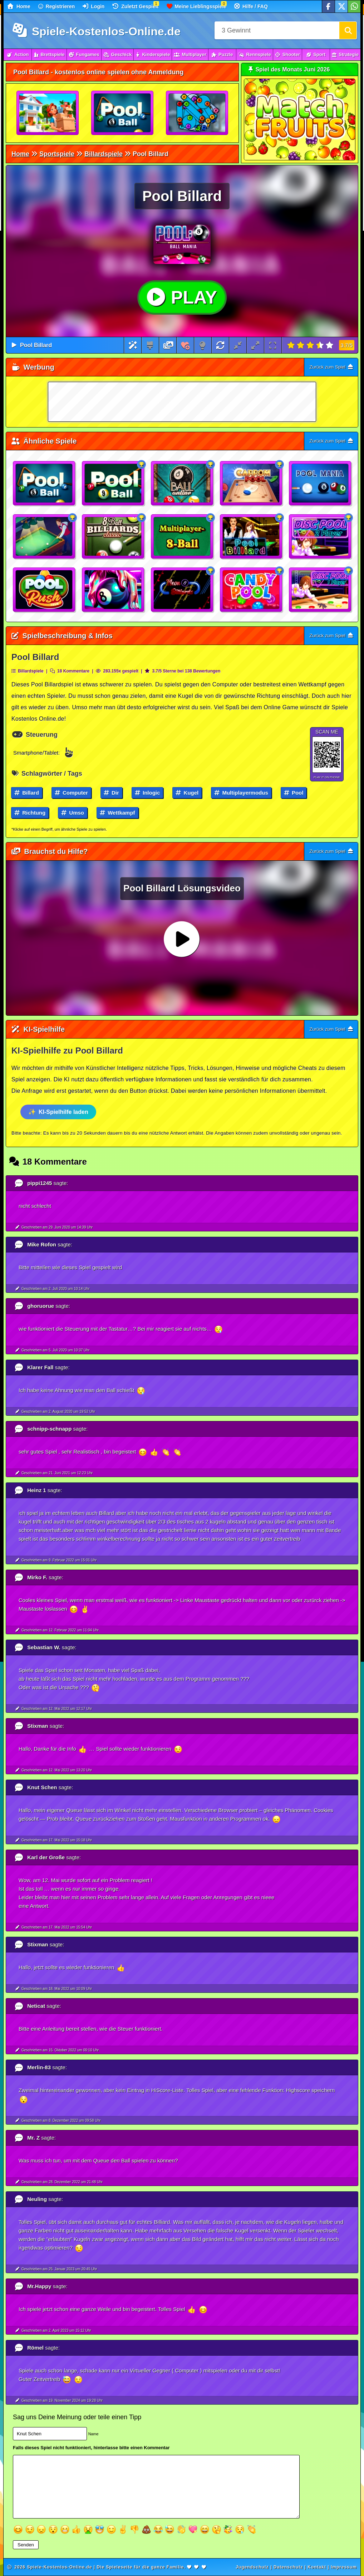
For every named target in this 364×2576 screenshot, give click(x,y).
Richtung (29, 813)
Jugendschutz (252, 2567)
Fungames (84, 54)
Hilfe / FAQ (251, 6)
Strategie (345, 54)
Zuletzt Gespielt (135, 6)
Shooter (287, 54)
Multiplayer (190, 54)
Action (18, 54)
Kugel (187, 793)
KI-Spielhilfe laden (63, 1112)
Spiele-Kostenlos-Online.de (97, 31)
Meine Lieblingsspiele (197, 6)
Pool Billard (36, 345)
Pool (294, 793)
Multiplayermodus (241, 793)
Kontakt (317, 2567)
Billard (26, 793)
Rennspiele (254, 54)
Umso (72, 813)
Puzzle (222, 54)
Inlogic (147, 793)
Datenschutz (288, 2567)
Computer (71, 793)
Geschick (117, 54)
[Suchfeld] (277, 30)
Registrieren (56, 6)
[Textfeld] (156, 2487)
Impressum (344, 2567)
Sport (315, 54)
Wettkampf (117, 813)
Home (19, 6)
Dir (111, 793)
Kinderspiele (153, 54)
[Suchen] (348, 30)
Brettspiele (49, 54)
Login (93, 6)
